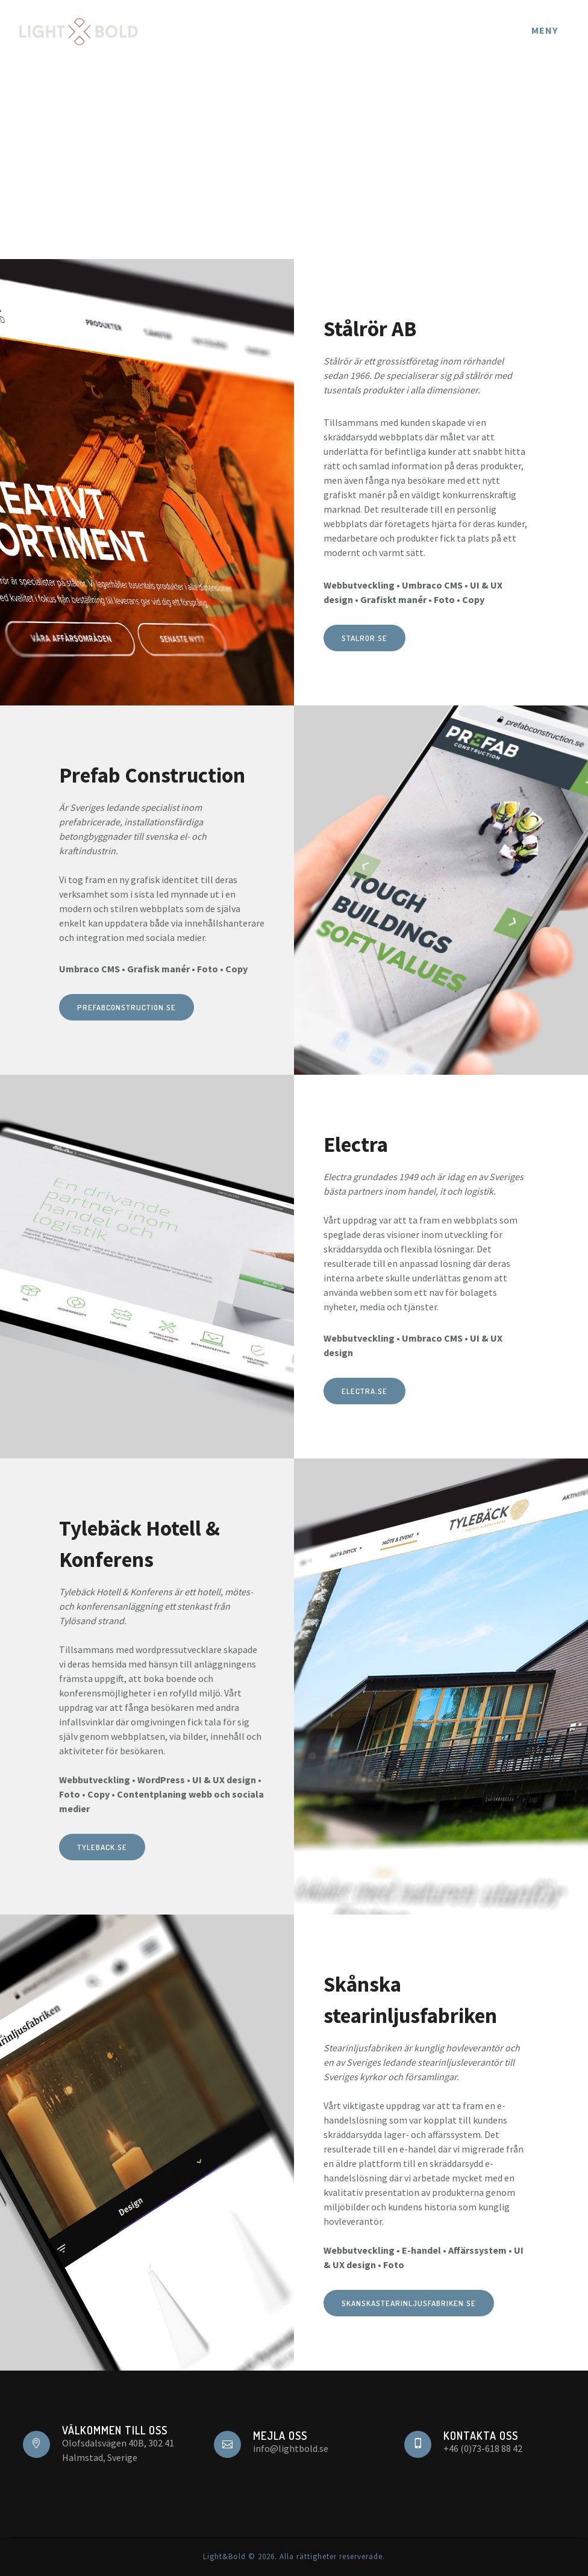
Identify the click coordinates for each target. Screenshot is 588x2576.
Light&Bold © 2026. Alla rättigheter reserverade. (294, 2556)
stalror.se (364, 638)
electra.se (364, 1391)
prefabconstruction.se (126, 1007)
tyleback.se (102, 1847)
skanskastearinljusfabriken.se (409, 2303)
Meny (544, 30)
